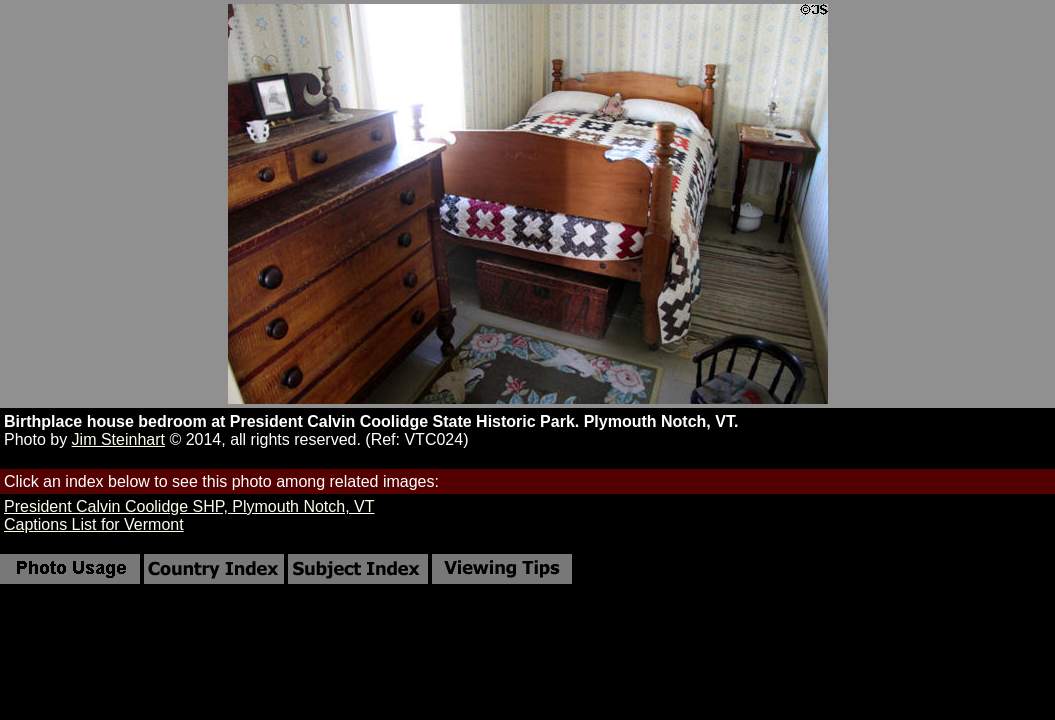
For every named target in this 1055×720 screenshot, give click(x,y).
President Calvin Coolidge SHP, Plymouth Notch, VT (189, 506)
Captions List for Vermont (94, 524)
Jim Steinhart (118, 439)
